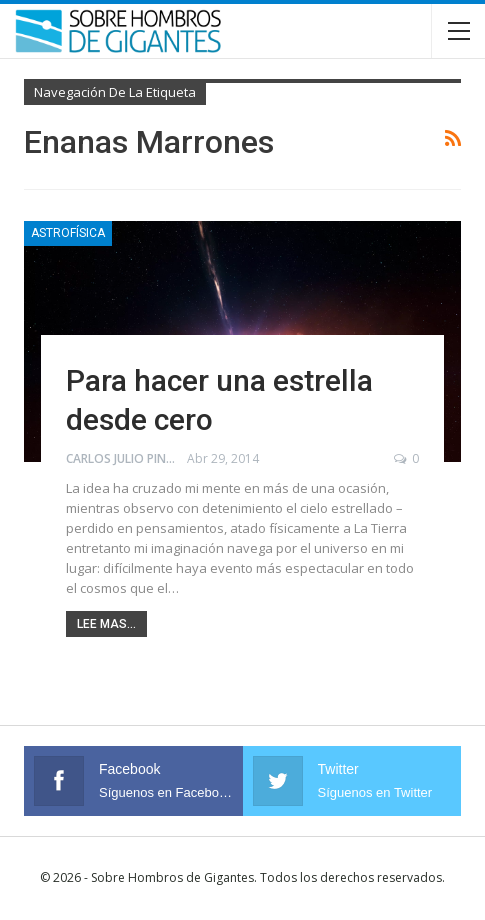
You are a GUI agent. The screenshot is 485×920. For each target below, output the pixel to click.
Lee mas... (106, 624)
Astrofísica (68, 233)
